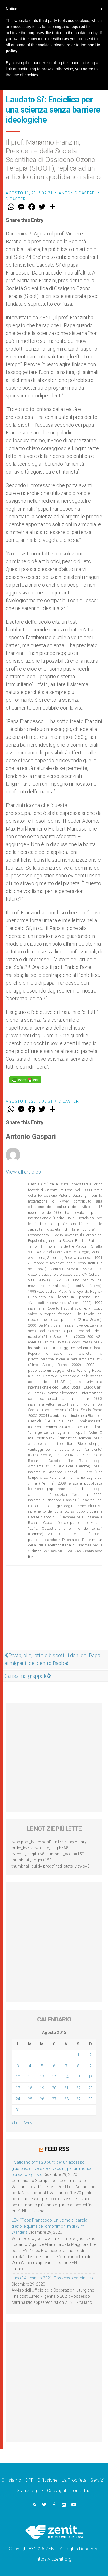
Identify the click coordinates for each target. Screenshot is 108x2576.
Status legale (30, 2490)
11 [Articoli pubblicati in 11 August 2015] (30, 2077)
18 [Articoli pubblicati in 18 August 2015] (30, 2088)
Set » (27, 2123)
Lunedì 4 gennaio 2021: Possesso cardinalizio (53, 2278)
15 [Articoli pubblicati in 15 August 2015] (78, 2077)
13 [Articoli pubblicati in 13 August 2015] (54, 2077)
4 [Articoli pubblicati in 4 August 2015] (30, 2066)
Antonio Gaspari (77, 193)
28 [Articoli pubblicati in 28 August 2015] (66, 2099)
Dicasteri (16, 199)
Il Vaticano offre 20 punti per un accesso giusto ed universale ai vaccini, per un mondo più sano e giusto (52, 2168)
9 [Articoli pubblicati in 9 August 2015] (90, 2066)
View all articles (23, 1172)
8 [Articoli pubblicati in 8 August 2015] (78, 2066)
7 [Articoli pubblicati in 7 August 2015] (66, 2066)
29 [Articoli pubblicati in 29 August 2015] (78, 2099)
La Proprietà (74, 2480)
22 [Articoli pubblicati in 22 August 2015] (78, 2088)
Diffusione (48, 2480)
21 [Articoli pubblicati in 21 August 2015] (66, 2088)
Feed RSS (56, 2149)
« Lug (16, 2123)
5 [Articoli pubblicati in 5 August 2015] (42, 2066)
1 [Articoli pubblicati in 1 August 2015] (78, 2055)
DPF (29, 2480)
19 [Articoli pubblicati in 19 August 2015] (42, 2088)
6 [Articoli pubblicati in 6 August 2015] (54, 2066)
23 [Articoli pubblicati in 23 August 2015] (90, 2088)
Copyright (56, 2490)
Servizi (97, 2480)
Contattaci (80, 2490)
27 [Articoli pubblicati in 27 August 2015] (54, 2099)
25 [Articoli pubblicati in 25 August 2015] (30, 2099)
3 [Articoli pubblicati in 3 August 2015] (18, 2066)
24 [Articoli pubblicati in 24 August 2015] (18, 2099)
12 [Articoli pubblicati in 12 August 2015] (42, 2077)
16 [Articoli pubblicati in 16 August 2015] (90, 2077)
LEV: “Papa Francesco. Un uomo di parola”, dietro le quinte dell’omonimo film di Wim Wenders (51, 2226)
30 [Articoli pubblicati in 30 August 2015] (90, 2099)
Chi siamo (11, 2480)
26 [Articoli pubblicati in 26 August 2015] (42, 2099)
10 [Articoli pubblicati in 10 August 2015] (18, 2077)
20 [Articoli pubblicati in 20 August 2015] (54, 2088)
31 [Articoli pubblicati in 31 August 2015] (18, 2110)
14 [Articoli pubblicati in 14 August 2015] (66, 2077)
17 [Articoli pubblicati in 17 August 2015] (18, 2088)
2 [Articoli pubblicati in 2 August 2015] (90, 2055)
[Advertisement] (54, 1610)
